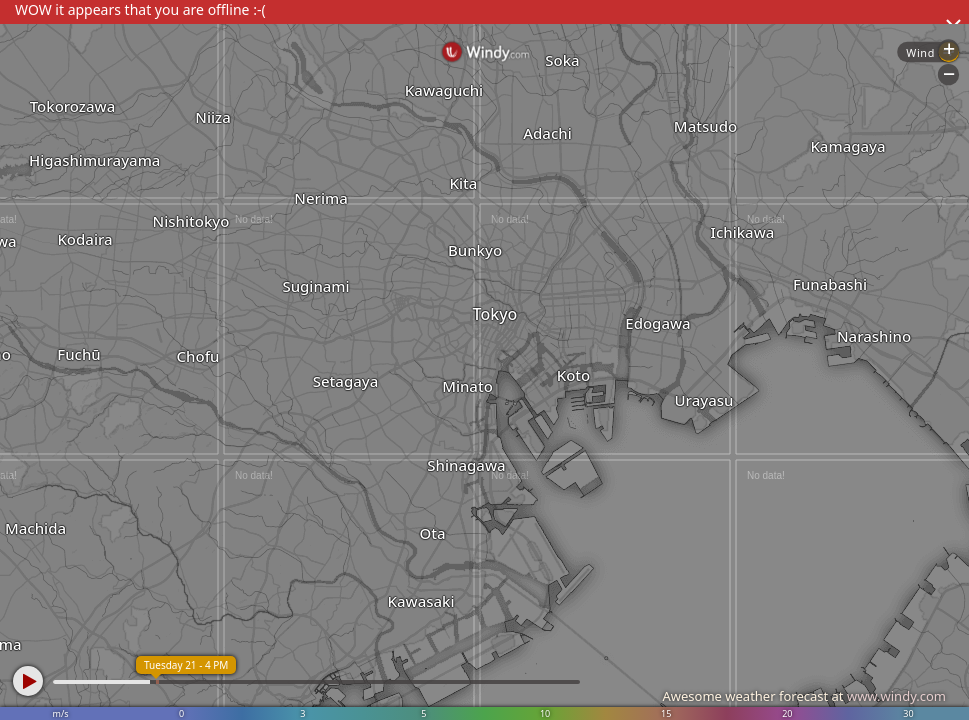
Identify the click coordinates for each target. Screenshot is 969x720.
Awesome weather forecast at (804, 696)
